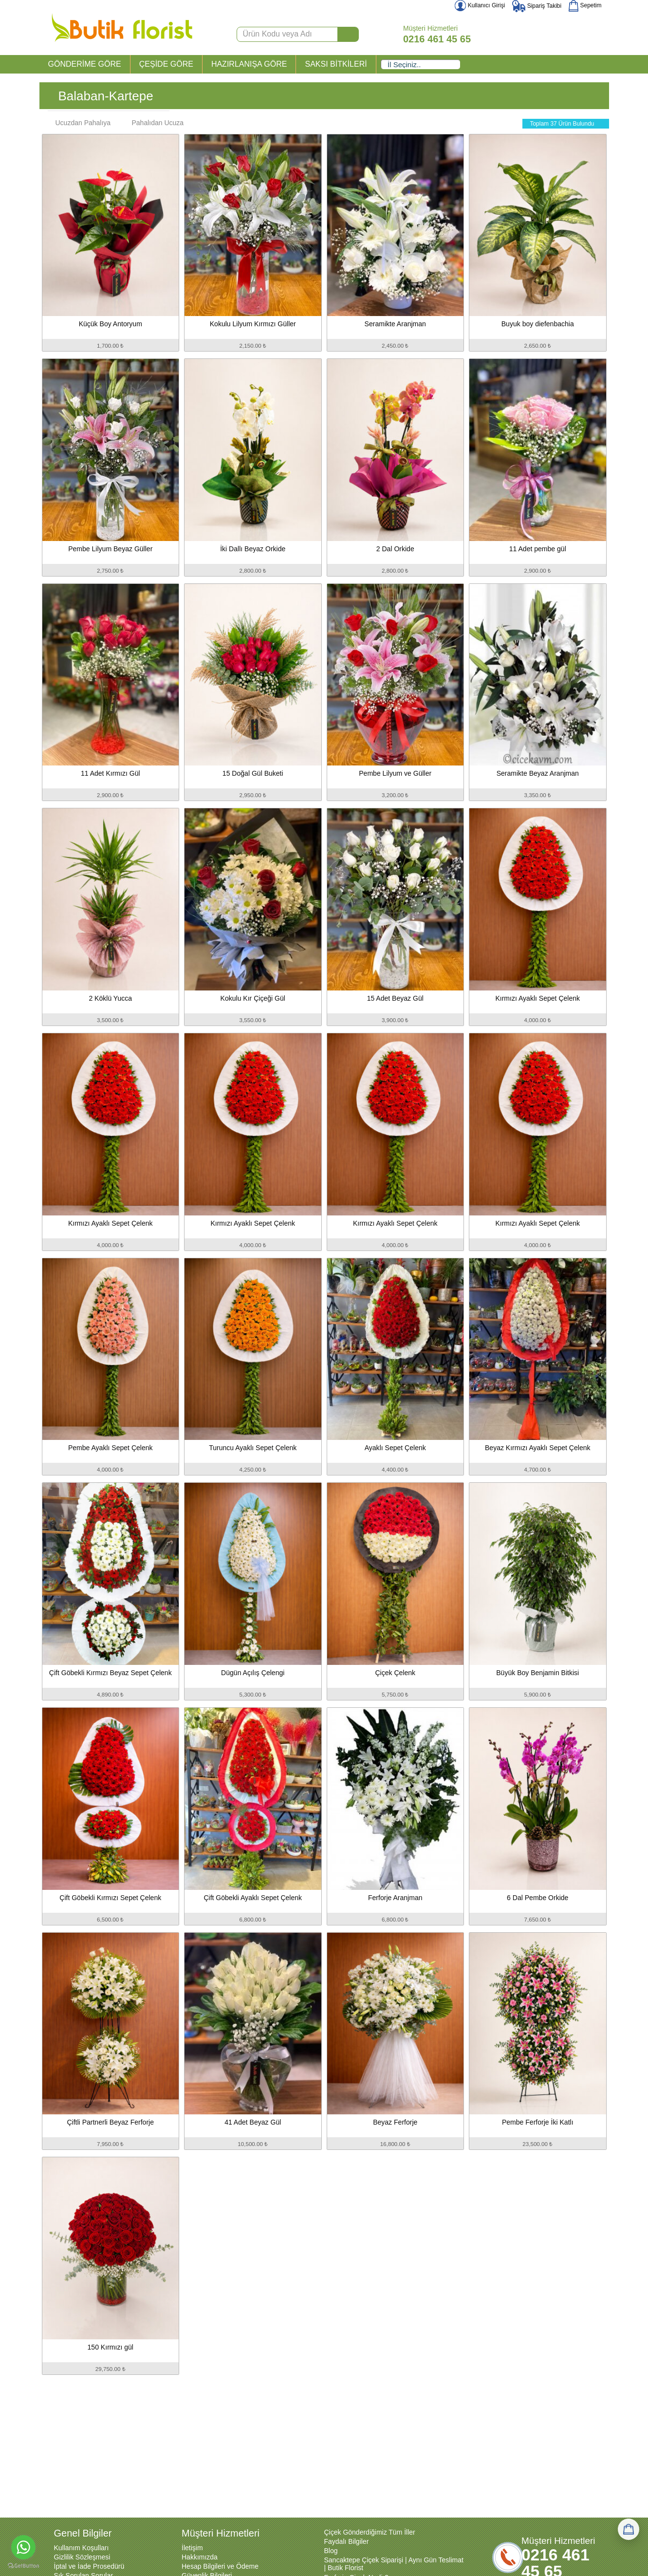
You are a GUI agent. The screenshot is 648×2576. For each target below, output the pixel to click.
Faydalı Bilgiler (346, 2541)
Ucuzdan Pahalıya (78, 123)
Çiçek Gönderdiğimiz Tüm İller (369, 2532)
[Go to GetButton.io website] (23, 2566)
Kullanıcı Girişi (480, 5)
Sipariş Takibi (536, 5)
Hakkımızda (200, 2557)
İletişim (192, 2548)
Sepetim (585, 5)
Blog (331, 2551)
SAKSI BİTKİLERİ (336, 64)
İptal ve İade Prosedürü (89, 2566)
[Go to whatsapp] (23, 2547)
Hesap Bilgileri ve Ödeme (220, 2566)
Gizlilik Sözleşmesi (82, 2557)
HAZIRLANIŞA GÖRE (249, 64)
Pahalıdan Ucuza (153, 123)
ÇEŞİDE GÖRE (166, 64)
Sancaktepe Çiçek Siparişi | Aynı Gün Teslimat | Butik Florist (393, 2564)
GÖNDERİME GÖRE (84, 64)
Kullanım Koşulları (81, 2548)
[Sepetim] (628, 2529)
